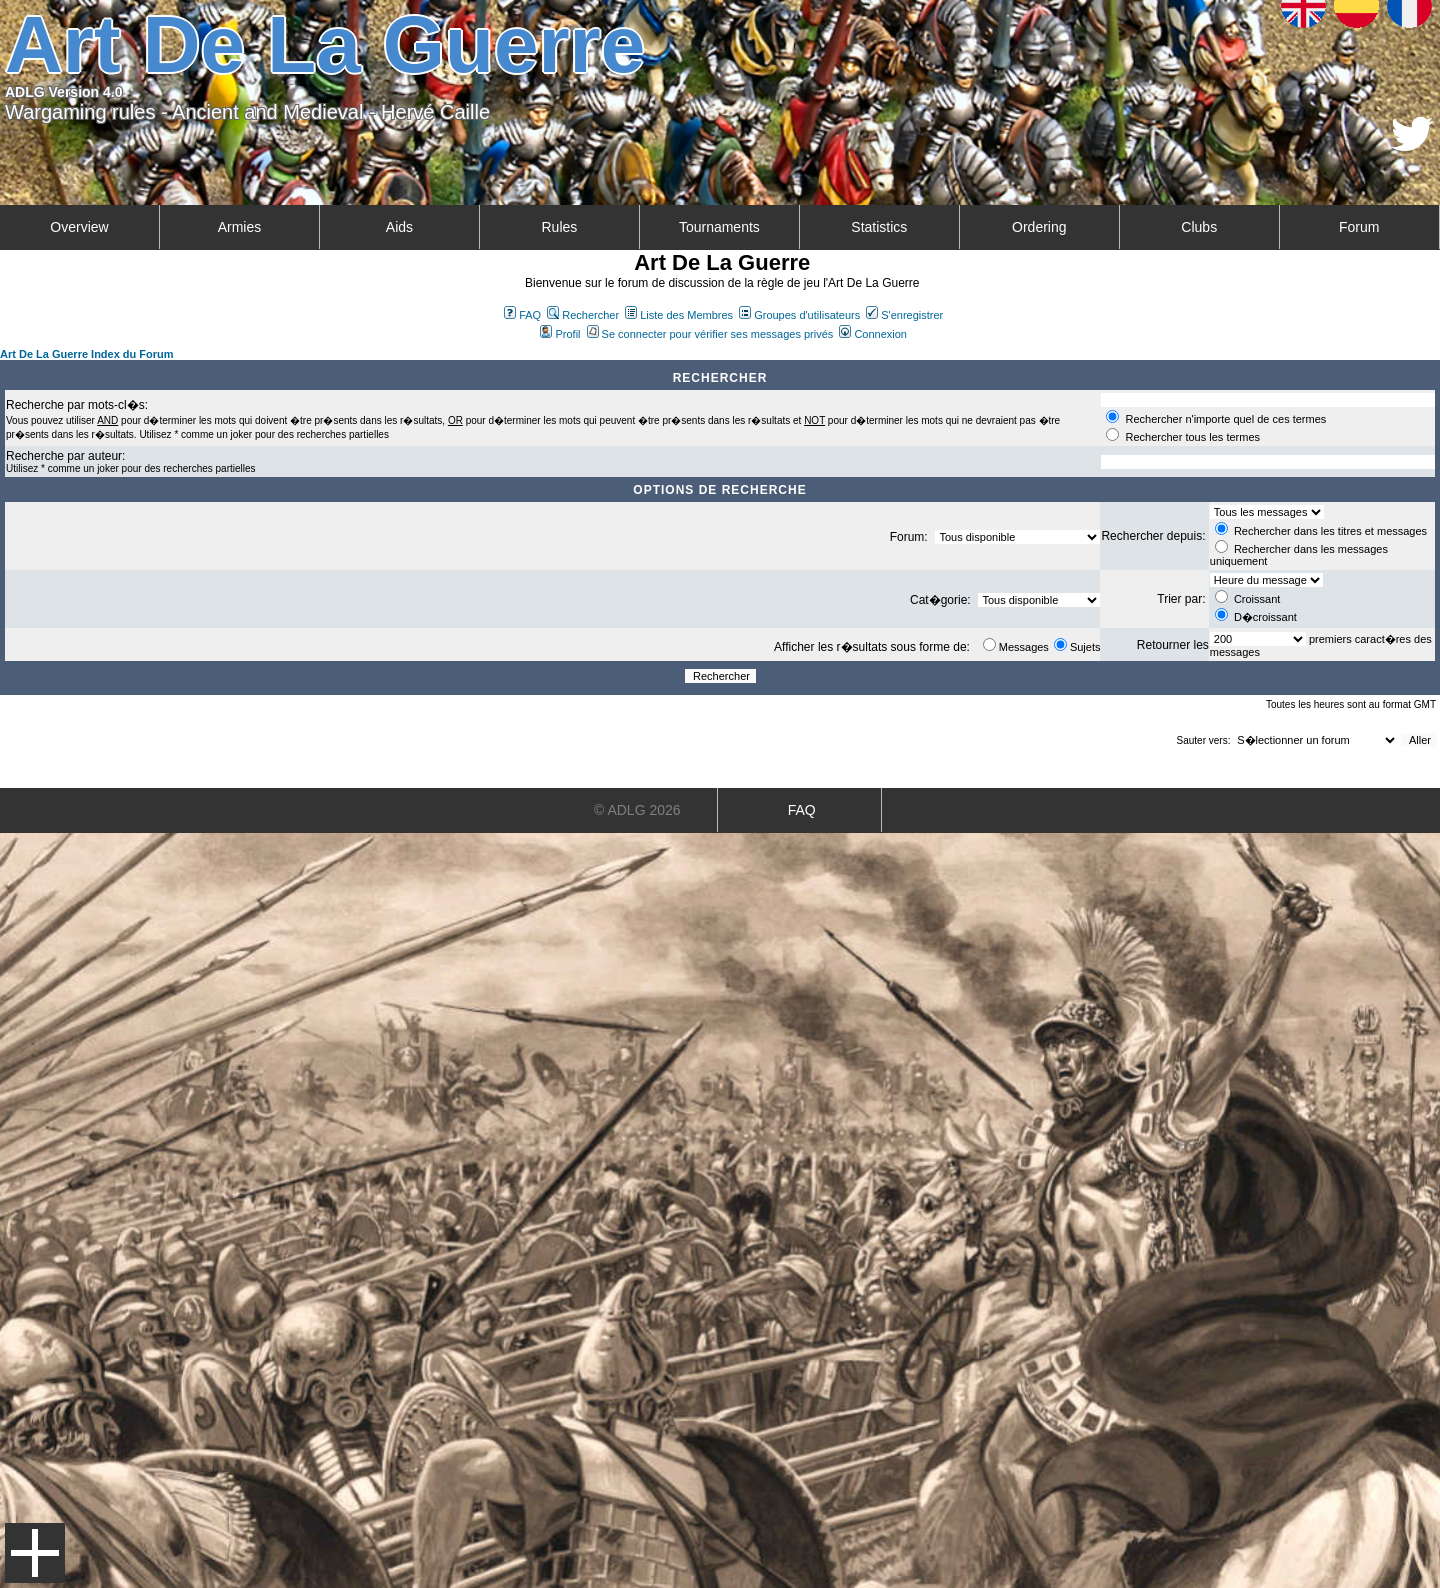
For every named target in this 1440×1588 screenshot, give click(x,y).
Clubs (1199, 227)
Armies (240, 227)
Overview (79, 227)
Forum (1359, 227)
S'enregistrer (904, 315)
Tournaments (719, 227)
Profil (560, 334)
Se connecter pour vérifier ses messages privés (710, 334)
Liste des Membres (679, 315)
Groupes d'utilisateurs (799, 315)
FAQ (522, 315)
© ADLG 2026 (637, 810)
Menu (35, 1553)
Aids (399, 227)
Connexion (873, 334)
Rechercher (583, 315)
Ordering (1039, 227)
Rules (559, 227)
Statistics (879, 227)
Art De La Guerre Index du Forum (87, 354)
